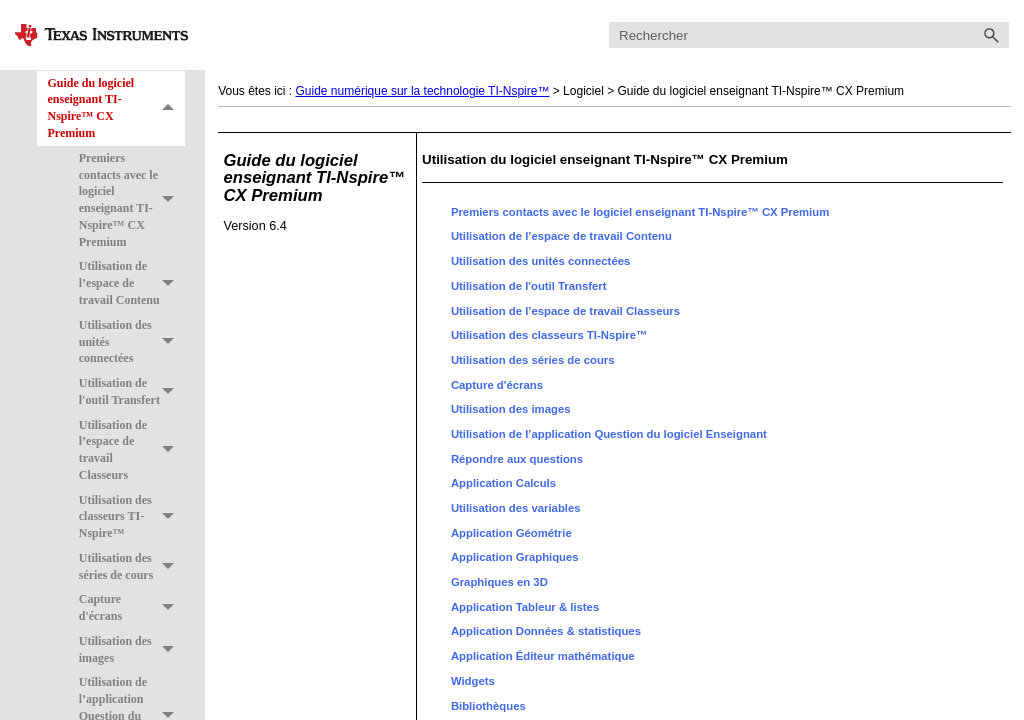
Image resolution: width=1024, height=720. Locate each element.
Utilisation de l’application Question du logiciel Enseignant (609, 434)
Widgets (473, 681)
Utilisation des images (132, 650)
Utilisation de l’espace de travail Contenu (132, 284)
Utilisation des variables (516, 508)
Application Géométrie (511, 533)
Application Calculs (503, 483)
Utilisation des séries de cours (132, 567)
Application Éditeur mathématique (543, 656)
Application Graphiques (515, 557)
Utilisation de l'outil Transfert (132, 392)
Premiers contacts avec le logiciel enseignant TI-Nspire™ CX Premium (132, 200)
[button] (991, 35)
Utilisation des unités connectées (132, 342)
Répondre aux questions (517, 459)
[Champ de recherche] (809, 35)
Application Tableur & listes (525, 607)
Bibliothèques (488, 706)
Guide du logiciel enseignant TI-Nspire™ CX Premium (116, 108)
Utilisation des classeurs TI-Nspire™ (132, 517)
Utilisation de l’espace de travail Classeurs (132, 450)
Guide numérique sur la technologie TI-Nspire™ (423, 91)
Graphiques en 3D (499, 582)
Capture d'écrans (132, 609)
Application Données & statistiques (546, 631)
